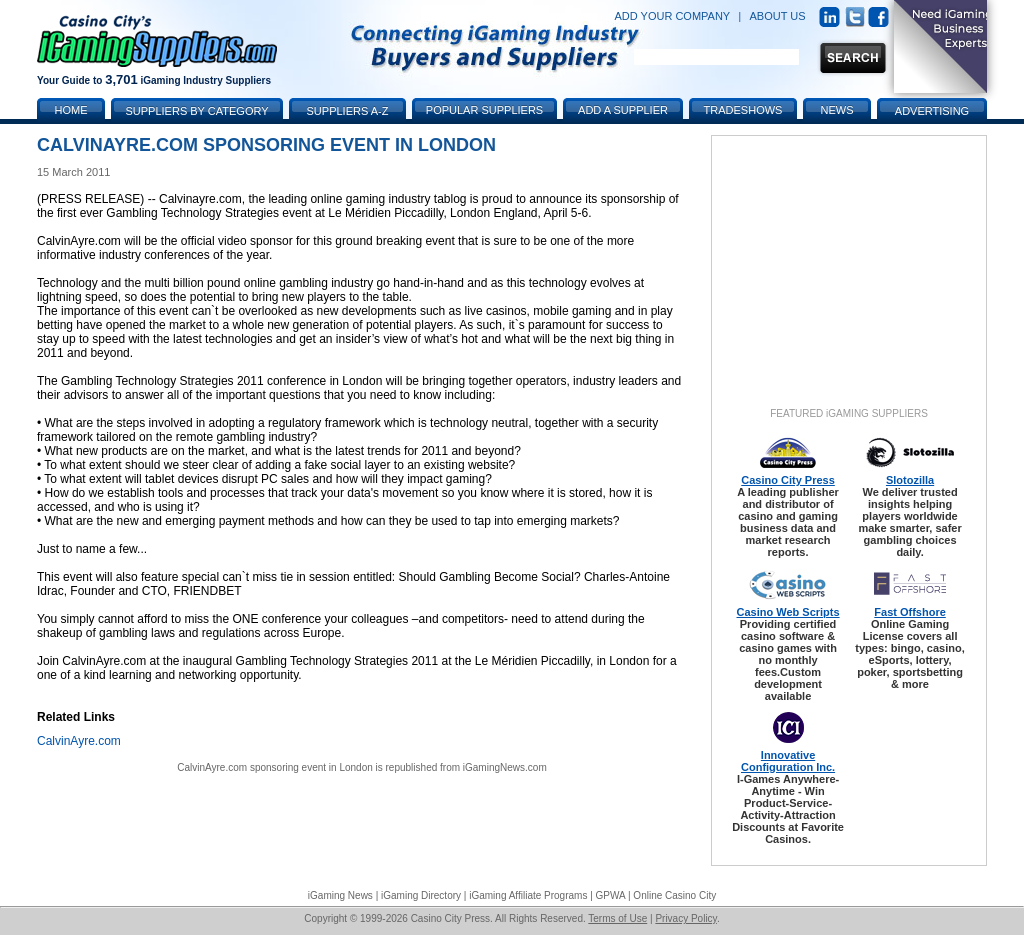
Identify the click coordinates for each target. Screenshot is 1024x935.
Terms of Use (617, 918)
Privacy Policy (686, 918)
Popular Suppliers (484, 110)
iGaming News (340, 895)
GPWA (611, 895)
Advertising (932, 111)
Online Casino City (674, 895)
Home (71, 110)
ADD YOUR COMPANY (672, 16)
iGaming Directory (421, 895)
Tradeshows (743, 110)
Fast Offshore (910, 612)
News (837, 110)
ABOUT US (778, 16)
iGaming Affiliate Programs (528, 895)
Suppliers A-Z (348, 111)
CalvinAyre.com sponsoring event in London (275, 767)
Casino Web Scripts (788, 612)
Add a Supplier (623, 110)
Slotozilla (910, 480)
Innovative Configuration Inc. (788, 761)
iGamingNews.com (505, 767)
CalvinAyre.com (79, 741)
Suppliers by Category (196, 111)
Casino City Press (788, 480)
